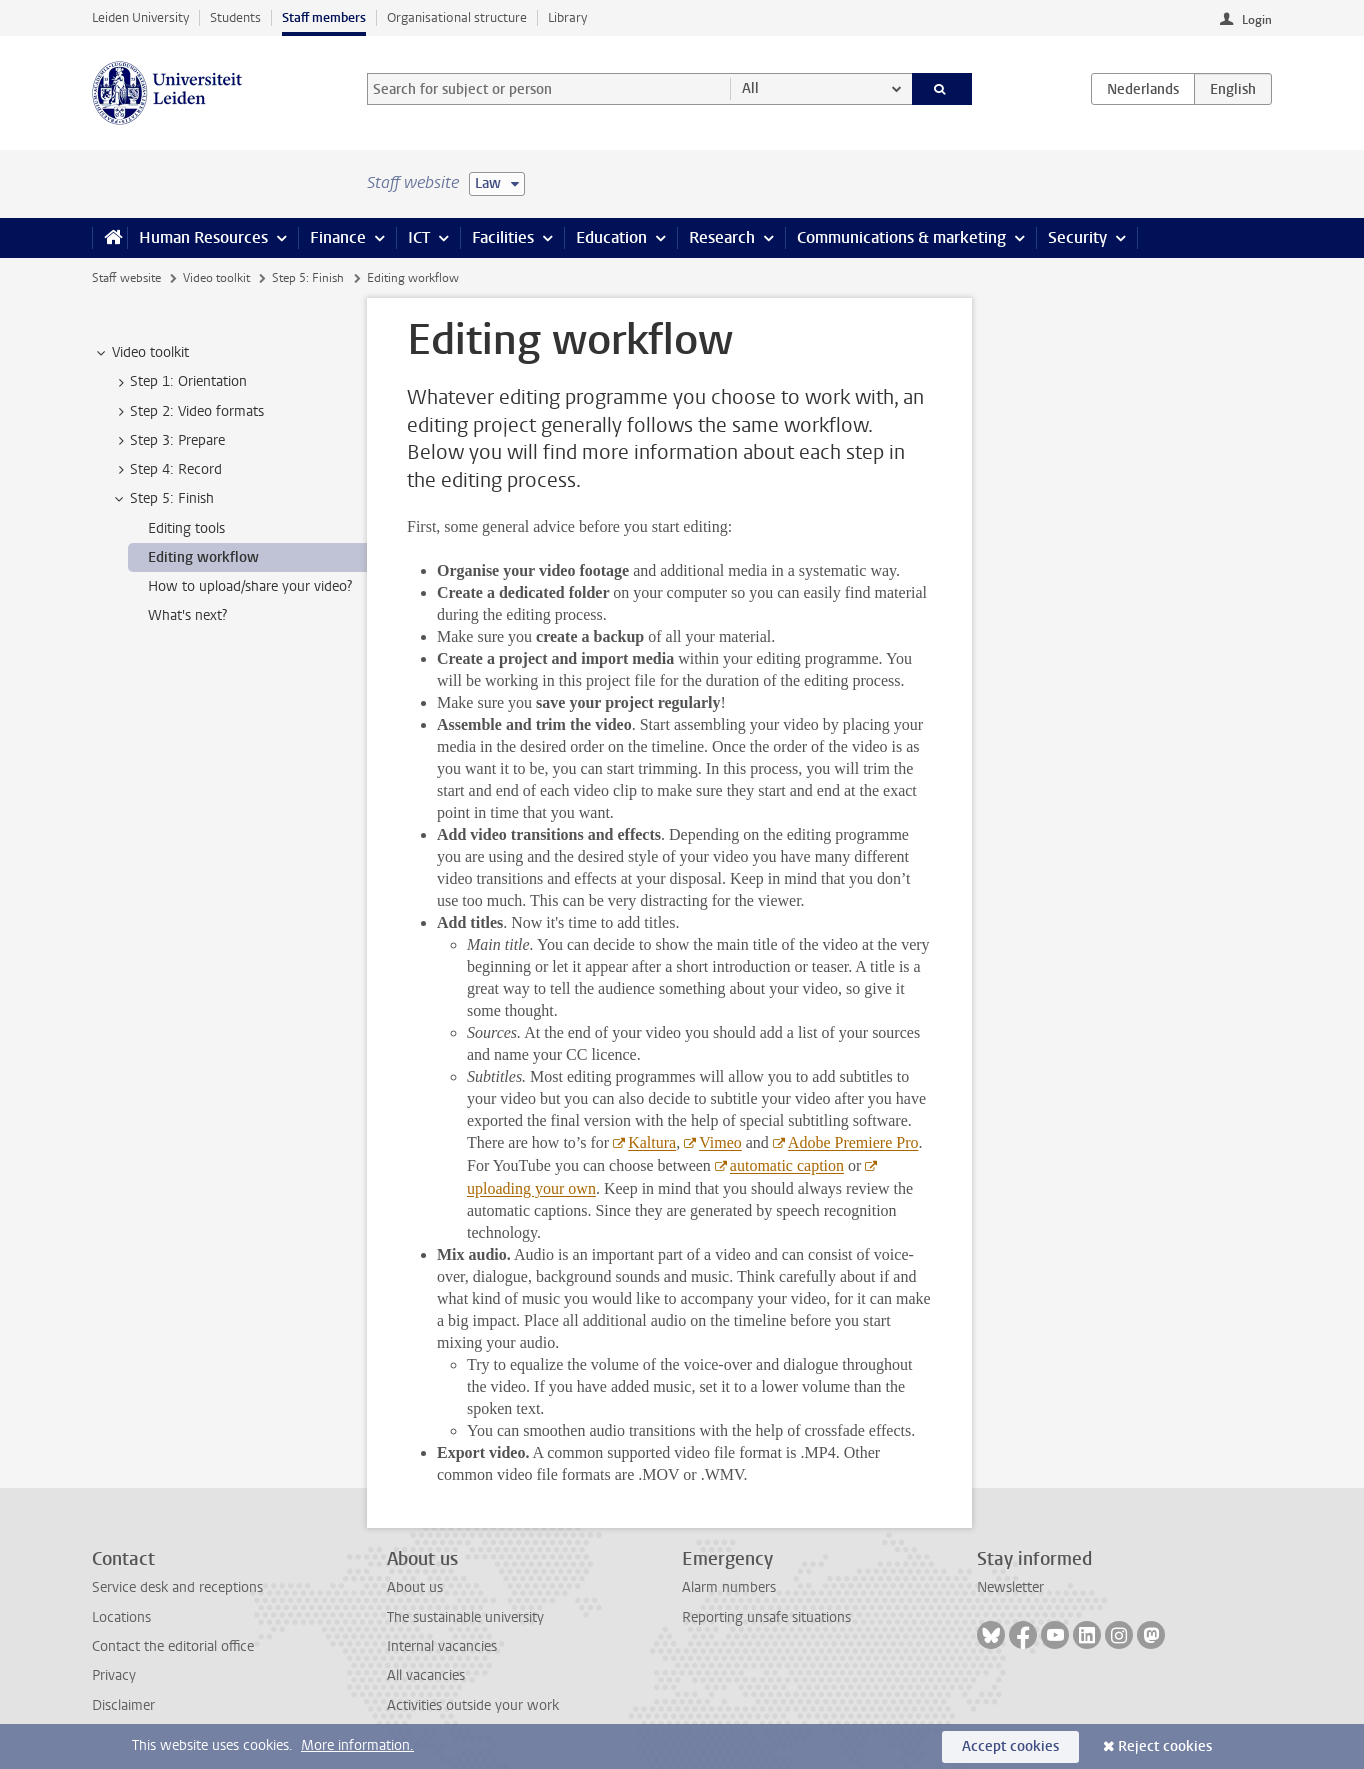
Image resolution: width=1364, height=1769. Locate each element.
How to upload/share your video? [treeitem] (250, 586)
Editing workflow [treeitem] (203, 557)
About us (415, 1587)
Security (1077, 237)
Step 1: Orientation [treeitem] (179, 382)
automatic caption (787, 1165)
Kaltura (652, 1142)
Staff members (324, 17)
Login (1257, 20)
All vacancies (426, 1675)
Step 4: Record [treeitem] (166, 470)
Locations (121, 1617)
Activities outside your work (473, 1705)
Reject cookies (1165, 1746)
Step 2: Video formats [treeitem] (187, 412)
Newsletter (1010, 1587)
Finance (338, 237)
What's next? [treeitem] (187, 615)
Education (611, 237)
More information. (357, 1745)
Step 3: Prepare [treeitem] (168, 441)
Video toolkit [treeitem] (141, 353)
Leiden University (140, 17)
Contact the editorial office (173, 1646)
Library (567, 17)
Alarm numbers (729, 1587)
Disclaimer (123, 1705)
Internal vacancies (442, 1646)
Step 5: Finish (308, 278)
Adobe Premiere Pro (853, 1142)
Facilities (503, 237)
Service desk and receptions (177, 1587)
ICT (419, 237)
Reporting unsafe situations (766, 1617)
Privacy (114, 1675)
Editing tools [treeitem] (186, 528)
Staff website (126, 278)
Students (235, 17)
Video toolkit (216, 278)
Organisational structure (457, 17)
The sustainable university (465, 1617)
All (750, 88)
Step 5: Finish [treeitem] (162, 499)
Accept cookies (1010, 1746)
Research (722, 237)
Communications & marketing (901, 237)
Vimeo (720, 1142)
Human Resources (203, 237)
